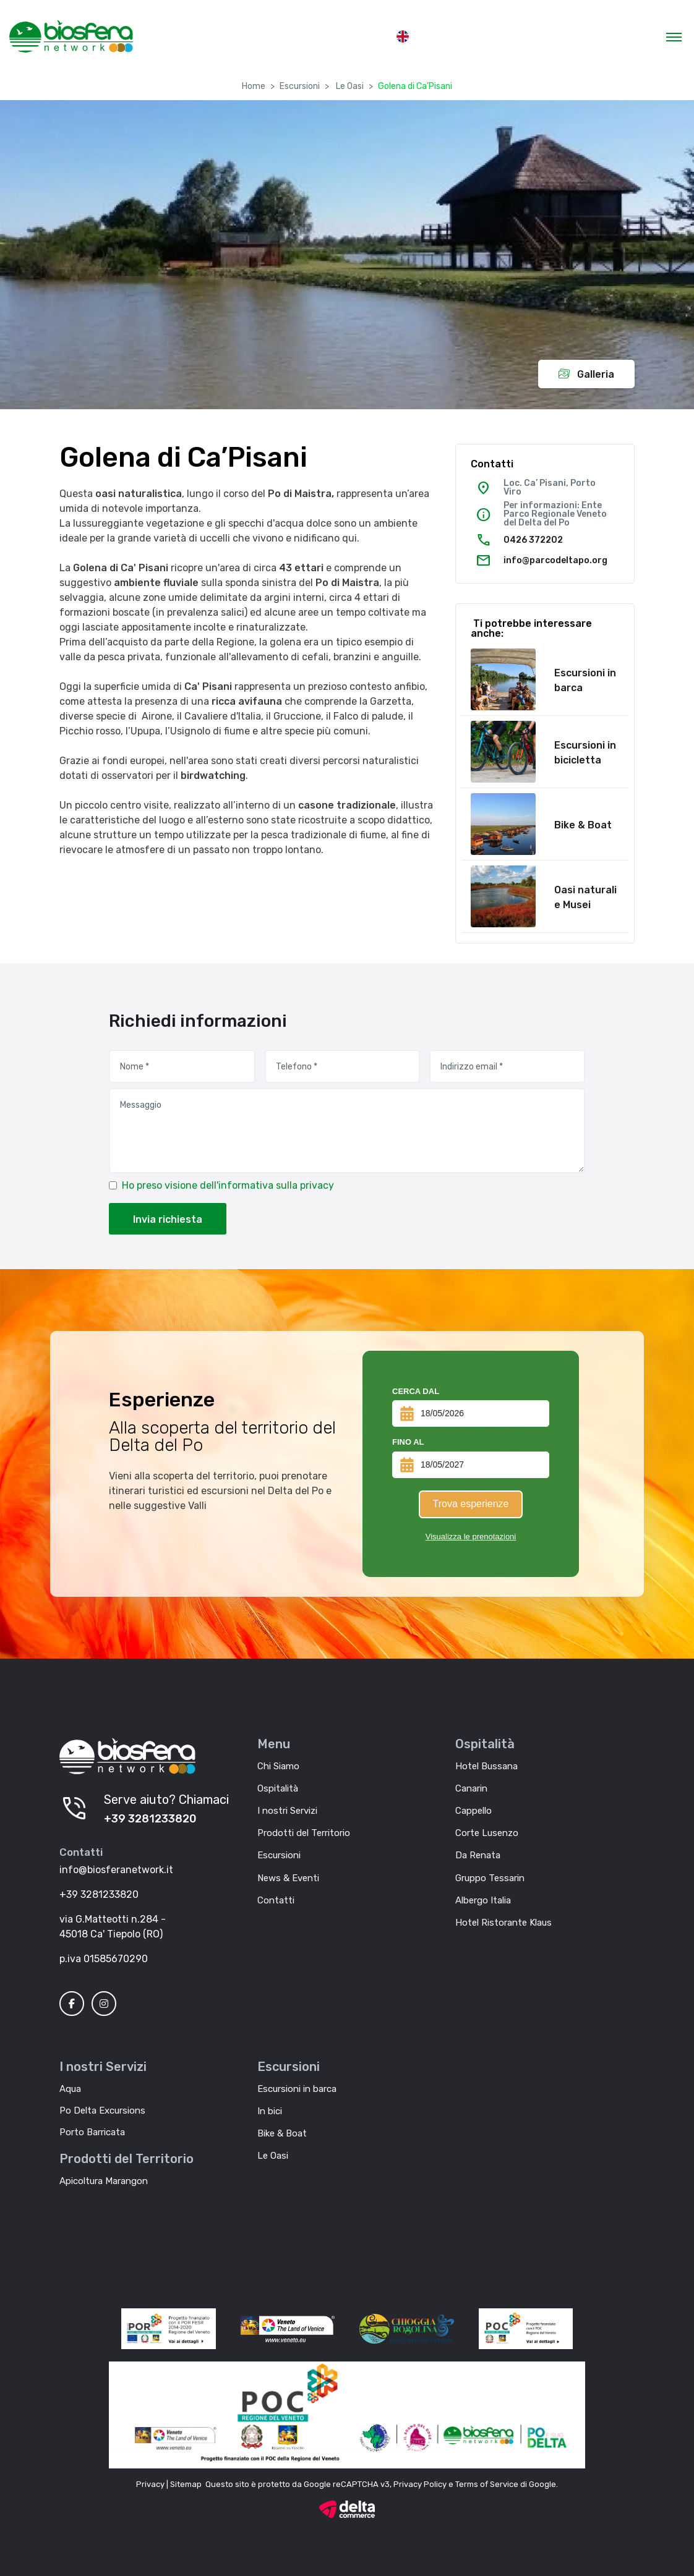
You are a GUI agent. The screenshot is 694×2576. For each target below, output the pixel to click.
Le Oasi (349, 86)
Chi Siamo (278, 1766)
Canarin (471, 1788)
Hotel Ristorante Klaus (503, 1922)
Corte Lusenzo (486, 1832)
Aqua (70, 2088)
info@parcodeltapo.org (555, 560)
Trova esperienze (470, 1503)
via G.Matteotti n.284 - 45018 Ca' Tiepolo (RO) (112, 1926)
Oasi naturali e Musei (585, 897)
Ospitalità (277, 1788)
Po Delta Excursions (102, 2110)
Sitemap (186, 2484)
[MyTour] (71, 36)
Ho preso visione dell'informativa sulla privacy (228, 1185)
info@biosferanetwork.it (116, 1870)
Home (253, 86)
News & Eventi (288, 1878)
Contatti (275, 1900)
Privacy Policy (420, 2484)
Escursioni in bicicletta (585, 752)
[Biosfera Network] (127, 1756)
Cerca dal (415, 1391)
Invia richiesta (167, 1219)
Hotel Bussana (486, 1766)
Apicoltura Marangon (103, 2181)
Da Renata (477, 1855)
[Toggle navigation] (674, 36)
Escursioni (300, 86)
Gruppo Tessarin (490, 1878)
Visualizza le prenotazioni (471, 1536)
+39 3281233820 (150, 1819)
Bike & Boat (583, 825)
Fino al (408, 1442)
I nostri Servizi (287, 1810)
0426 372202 (533, 540)
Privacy (150, 2484)
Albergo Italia (483, 1900)
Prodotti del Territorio (303, 1832)
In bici (269, 2111)
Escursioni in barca (585, 680)
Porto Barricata (92, 2132)
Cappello (473, 1810)
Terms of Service (486, 2484)
